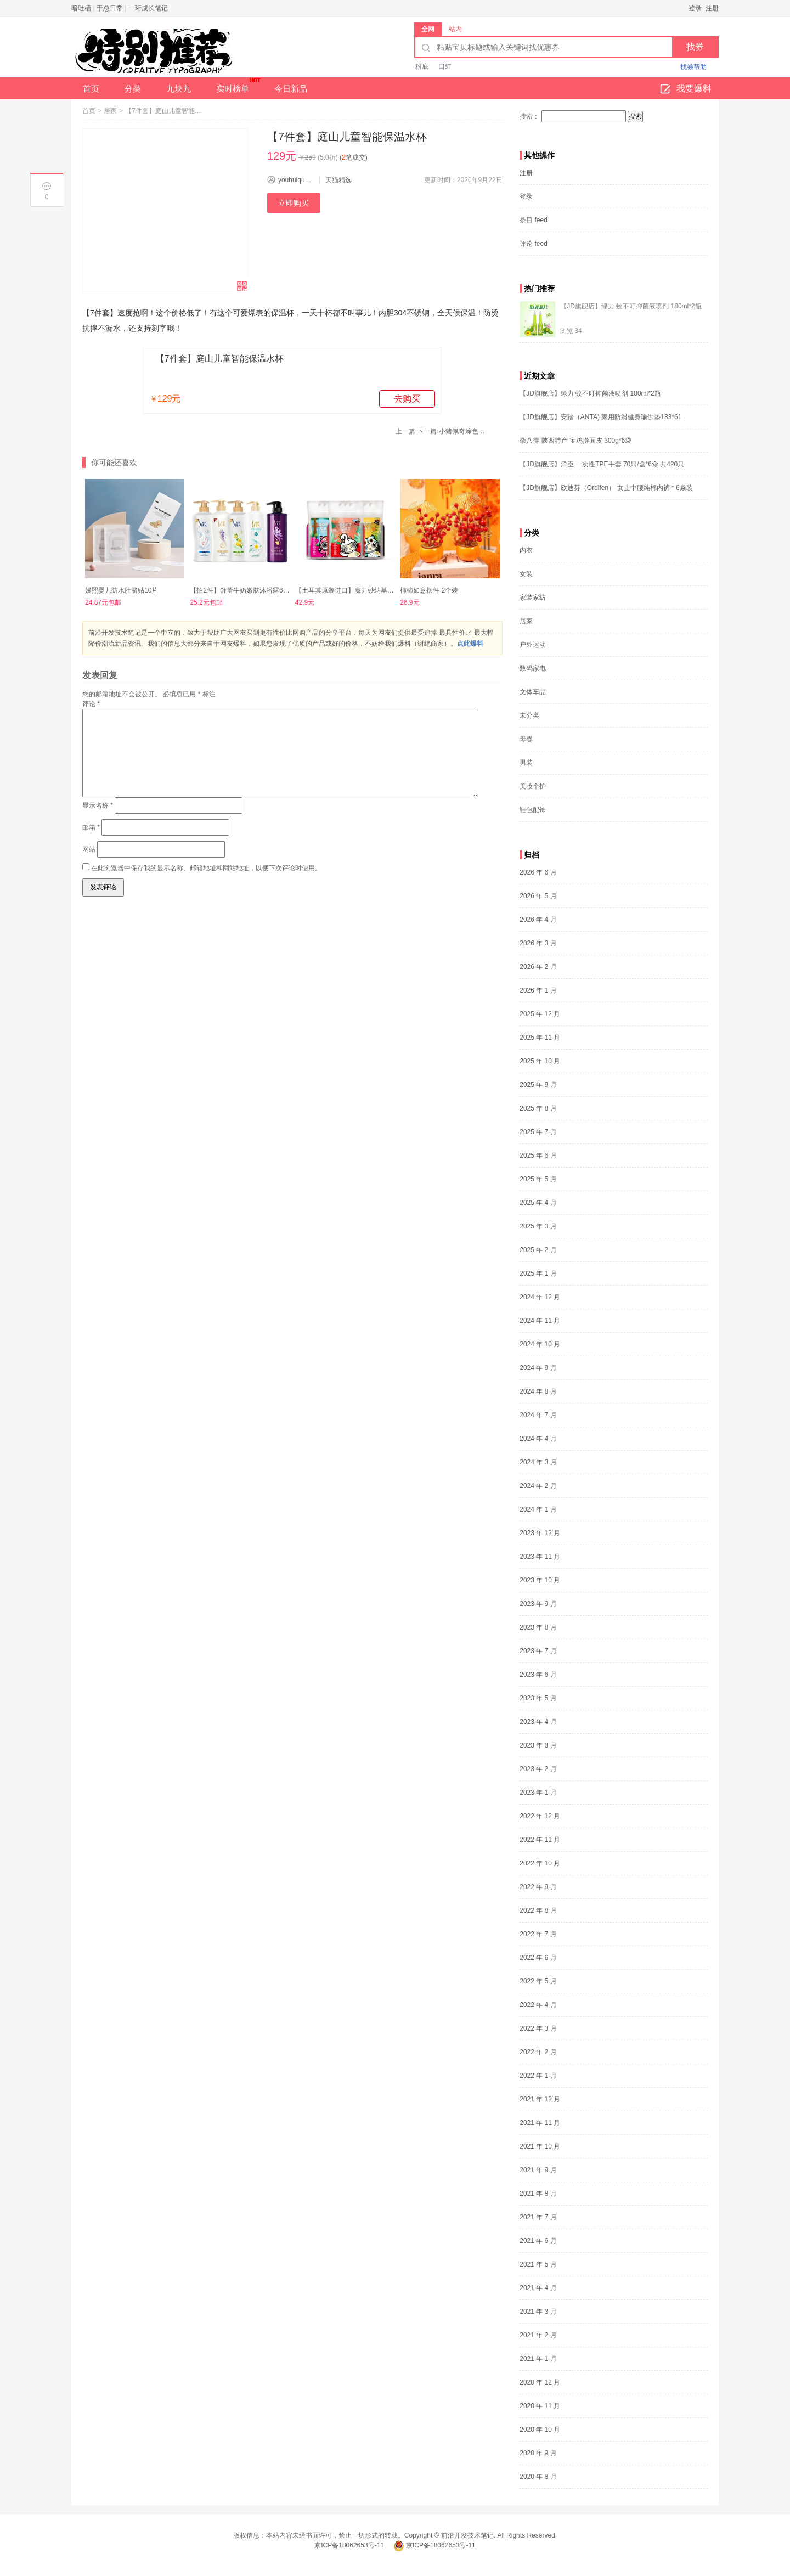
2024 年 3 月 (538, 1462)
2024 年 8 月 (538, 1391)
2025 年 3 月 (538, 1226)
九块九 (178, 88)
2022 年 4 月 (538, 2005)
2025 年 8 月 (538, 1108)
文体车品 (533, 692)
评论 (91, 704)
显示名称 (97, 805)
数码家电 (533, 668)
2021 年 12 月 (540, 2099)
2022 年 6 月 (538, 1957)
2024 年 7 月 (538, 1415)
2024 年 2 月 (538, 1486)
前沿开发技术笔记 (467, 2535)
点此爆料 (470, 643)
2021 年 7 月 (538, 2217)
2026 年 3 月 (538, 943)
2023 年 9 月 (538, 1604)
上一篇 (405, 431)
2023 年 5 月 (538, 1698)
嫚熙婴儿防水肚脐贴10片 (121, 590)
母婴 (526, 739)
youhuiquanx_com (304, 180)
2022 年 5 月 (538, 1981)
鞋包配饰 (533, 810)
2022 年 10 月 (540, 1863)
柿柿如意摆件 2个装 (429, 590)
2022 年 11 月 (540, 1840)
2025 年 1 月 (538, 1273)
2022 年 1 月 (538, 2075)
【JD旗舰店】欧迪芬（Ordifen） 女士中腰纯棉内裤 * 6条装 (606, 488)
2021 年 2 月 (538, 2335)
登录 (526, 196)
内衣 (526, 550)
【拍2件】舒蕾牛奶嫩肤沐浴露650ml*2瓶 (250, 590)
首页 (91, 88)
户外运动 (533, 645)
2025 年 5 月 (538, 1179)
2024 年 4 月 (538, 1438)
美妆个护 (533, 786)
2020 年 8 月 (538, 2477)
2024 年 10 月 (540, 1344)
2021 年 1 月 (538, 2359)
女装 (526, 574)
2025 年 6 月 (538, 1155)
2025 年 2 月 (538, 1250)
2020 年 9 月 (538, 2453)
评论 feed (534, 243)
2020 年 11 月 (540, 2406)
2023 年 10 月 (540, 1580)
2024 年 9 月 (538, 1368)
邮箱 (91, 827)
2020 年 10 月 (540, 2429)
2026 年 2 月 (538, 967)
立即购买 (293, 203)
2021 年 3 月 (538, 2311)
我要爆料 (686, 89)
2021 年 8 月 (538, 2193)
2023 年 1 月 (538, 1792)
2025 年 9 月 (538, 1085)
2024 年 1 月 (538, 1509)
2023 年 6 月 (538, 1674)
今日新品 (290, 88)
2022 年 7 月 (538, 1934)
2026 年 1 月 (538, 990)
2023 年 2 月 (538, 1769)
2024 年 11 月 (540, 1320)
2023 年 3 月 (538, 1745)
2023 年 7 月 (538, 1651)
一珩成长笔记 (148, 8)
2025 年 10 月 (540, 1061)
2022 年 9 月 (538, 1887)
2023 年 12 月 (540, 1533)
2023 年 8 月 (538, 1627)
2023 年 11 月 (540, 1556)
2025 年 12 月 (540, 1014)
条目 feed (534, 220)
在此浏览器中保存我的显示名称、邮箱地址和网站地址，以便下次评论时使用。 (206, 868)
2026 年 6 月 (538, 872)
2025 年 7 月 (538, 1132)
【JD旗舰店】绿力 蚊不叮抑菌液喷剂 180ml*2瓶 (630, 306)
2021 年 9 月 (538, 2170)
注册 (526, 173)
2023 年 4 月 (538, 1722)
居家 (110, 111)
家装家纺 (533, 597)
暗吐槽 (81, 8)
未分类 (529, 715)
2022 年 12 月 (540, 1816)
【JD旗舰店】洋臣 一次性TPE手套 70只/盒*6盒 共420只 (602, 464)
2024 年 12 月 (540, 1297)
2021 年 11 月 (540, 2123)
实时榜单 (238, 85)
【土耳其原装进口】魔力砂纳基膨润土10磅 (358, 590)
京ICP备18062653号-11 (350, 2545)
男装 (526, 762)
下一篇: (452, 431)
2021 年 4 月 (538, 2288)
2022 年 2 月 (538, 2052)
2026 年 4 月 (538, 919)
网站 (88, 849)
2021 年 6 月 (538, 2241)
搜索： (529, 116)
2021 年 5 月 (538, 2264)
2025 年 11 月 (540, 1037)
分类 (133, 88)
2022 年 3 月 (538, 2028)
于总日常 (110, 8)
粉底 (421, 66)
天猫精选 (338, 180)
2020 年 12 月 (540, 2382)
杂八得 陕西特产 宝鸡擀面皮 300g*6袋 (575, 440)
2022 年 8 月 (538, 1910)
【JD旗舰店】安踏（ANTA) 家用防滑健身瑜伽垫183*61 (600, 417)
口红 (445, 66)
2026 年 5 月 (538, 896)
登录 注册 (704, 8)
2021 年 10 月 (540, 2146)
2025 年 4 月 (538, 1203)
